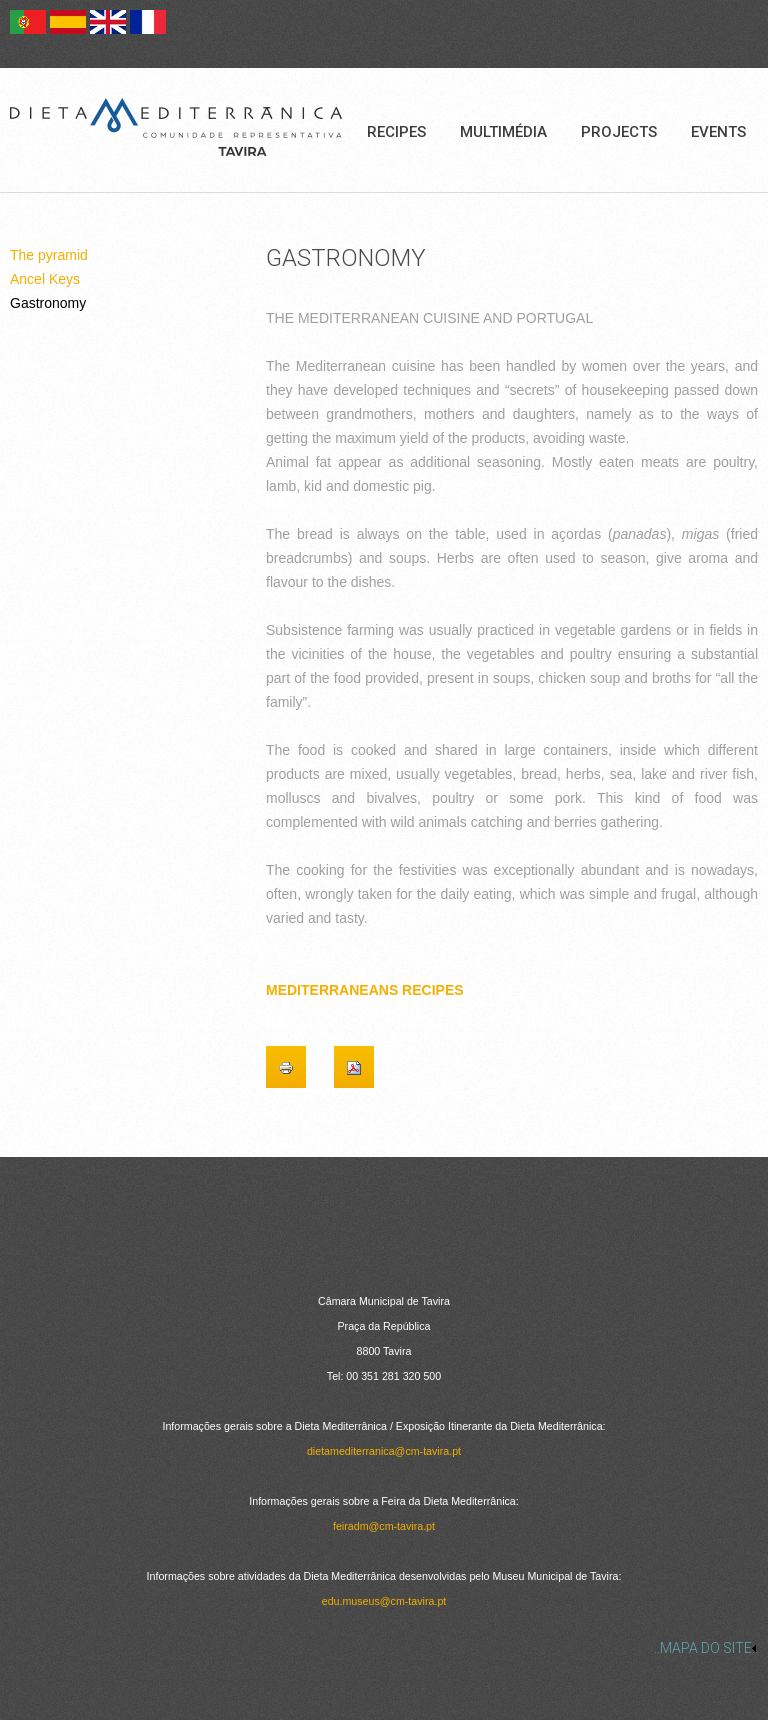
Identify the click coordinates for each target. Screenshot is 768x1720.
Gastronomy (48, 303)
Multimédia (503, 132)
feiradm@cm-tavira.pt (384, 1526)
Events (718, 132)
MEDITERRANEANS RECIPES (365, 990)
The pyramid (49, 255)
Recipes (396, 132)
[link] (384, 1648)
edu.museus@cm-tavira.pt (384, 1601)
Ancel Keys (45, 279)
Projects (619, 132)
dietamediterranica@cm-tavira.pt (384, 1451)
